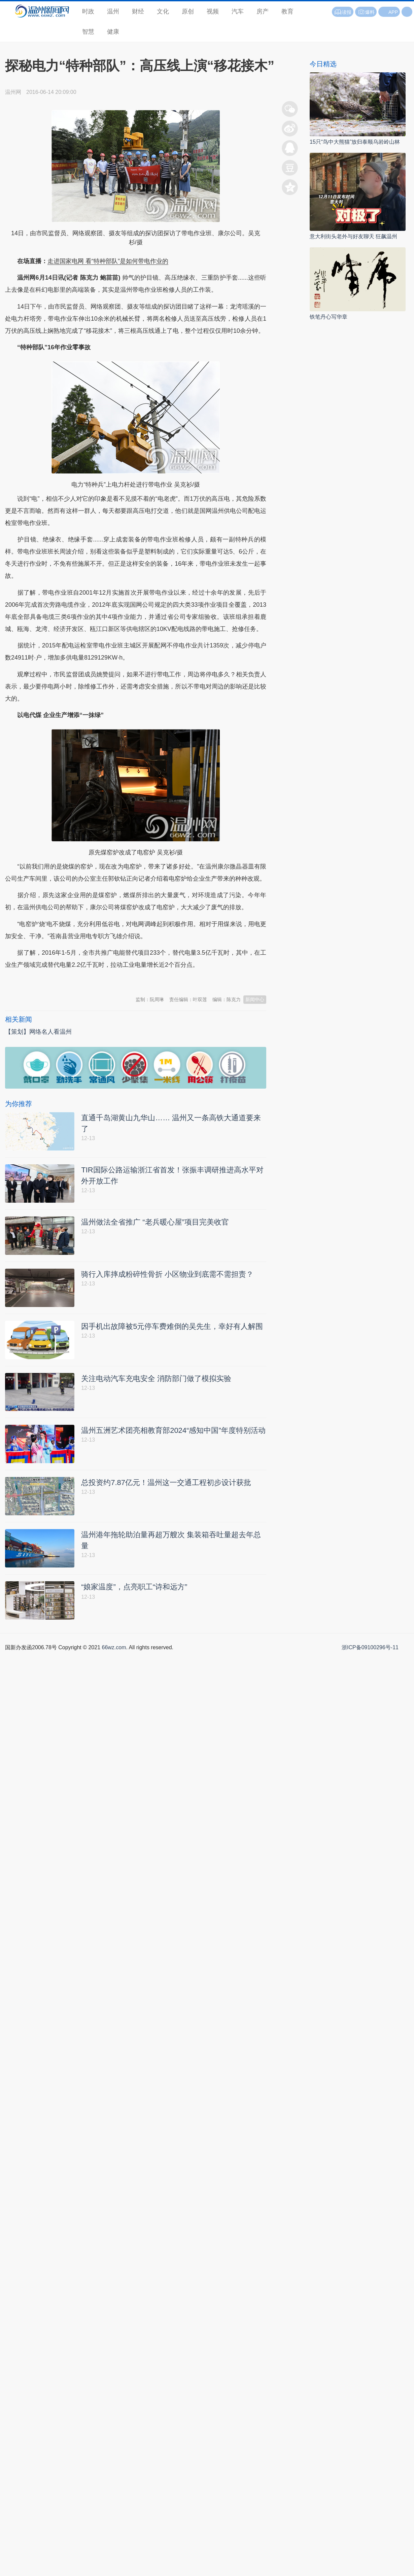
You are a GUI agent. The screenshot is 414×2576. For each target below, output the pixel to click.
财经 (138, 11)
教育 (287, 11)
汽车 (238, 11)
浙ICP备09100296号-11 (370, 1651)
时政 (88, 11)
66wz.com (114, 1651)
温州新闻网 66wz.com (65, 981)
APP (393, 12)
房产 (262, 11)
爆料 (366, 12)
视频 (213, 11)
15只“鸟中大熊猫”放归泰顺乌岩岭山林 (355, 142)
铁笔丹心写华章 (328, 317)
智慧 (88, 31)
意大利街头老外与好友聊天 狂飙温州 (353, 236)
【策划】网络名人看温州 (38, 1031)
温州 (113, 11)
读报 (342, 12)
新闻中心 (254, 999)
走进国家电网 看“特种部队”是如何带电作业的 (107, 261)
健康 (113, 31)
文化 (163, 11)
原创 (188, 11)
